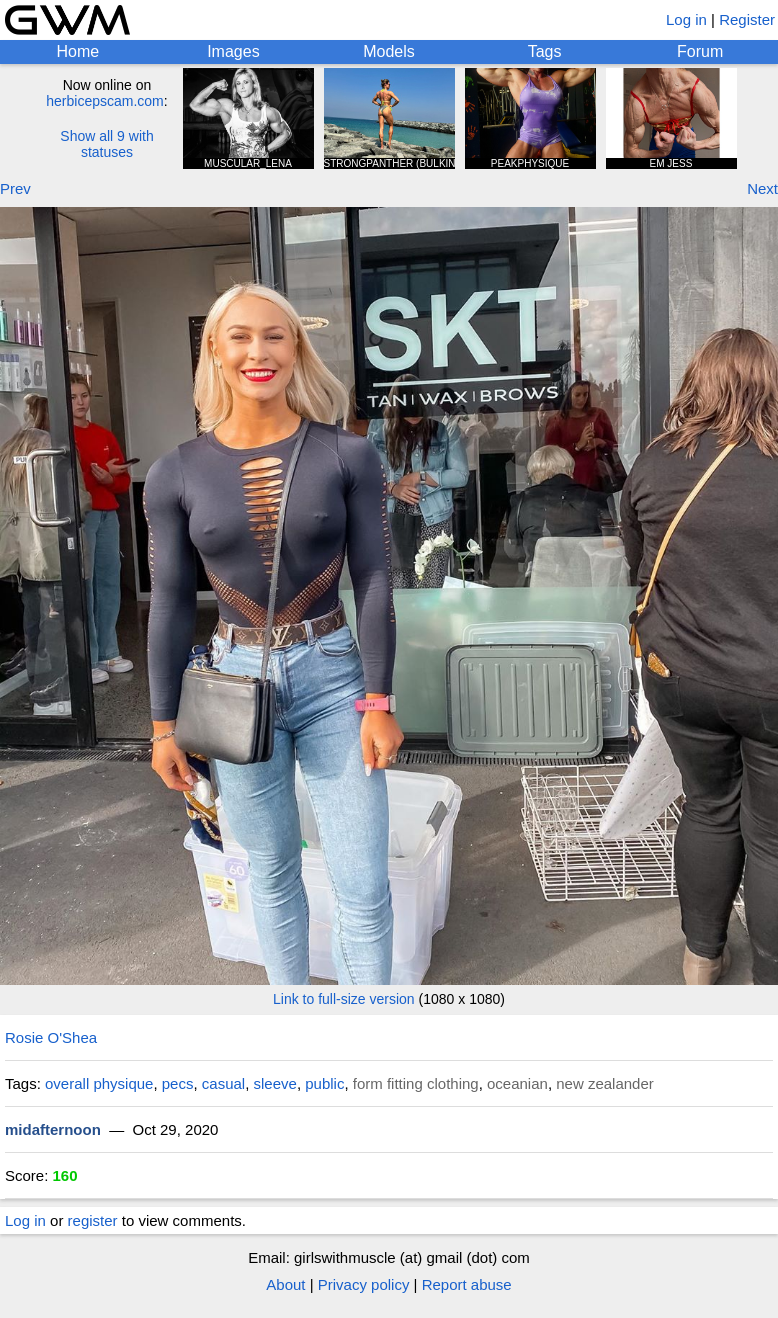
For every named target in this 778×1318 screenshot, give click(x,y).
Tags (545, 51)
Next (762, 188)
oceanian (517, 1083)
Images (233, 51)
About (285, 1284)
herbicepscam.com (105, 101)
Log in (686, 19)
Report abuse (467, 1284)
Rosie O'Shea (51, 1037)
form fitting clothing (416, 1083)
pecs (178, 1083)
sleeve (275, 1083)
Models (389, 51)
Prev (15, 188)
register (93, 1220)
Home (77, 51)
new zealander (605, 1083)
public (324, 1083)
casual (223, 1083)
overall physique (99, 1083)
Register (747, 19)
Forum (700, 51)
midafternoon (53, 1129)
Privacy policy (364, 1284)
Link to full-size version (344, 999)
